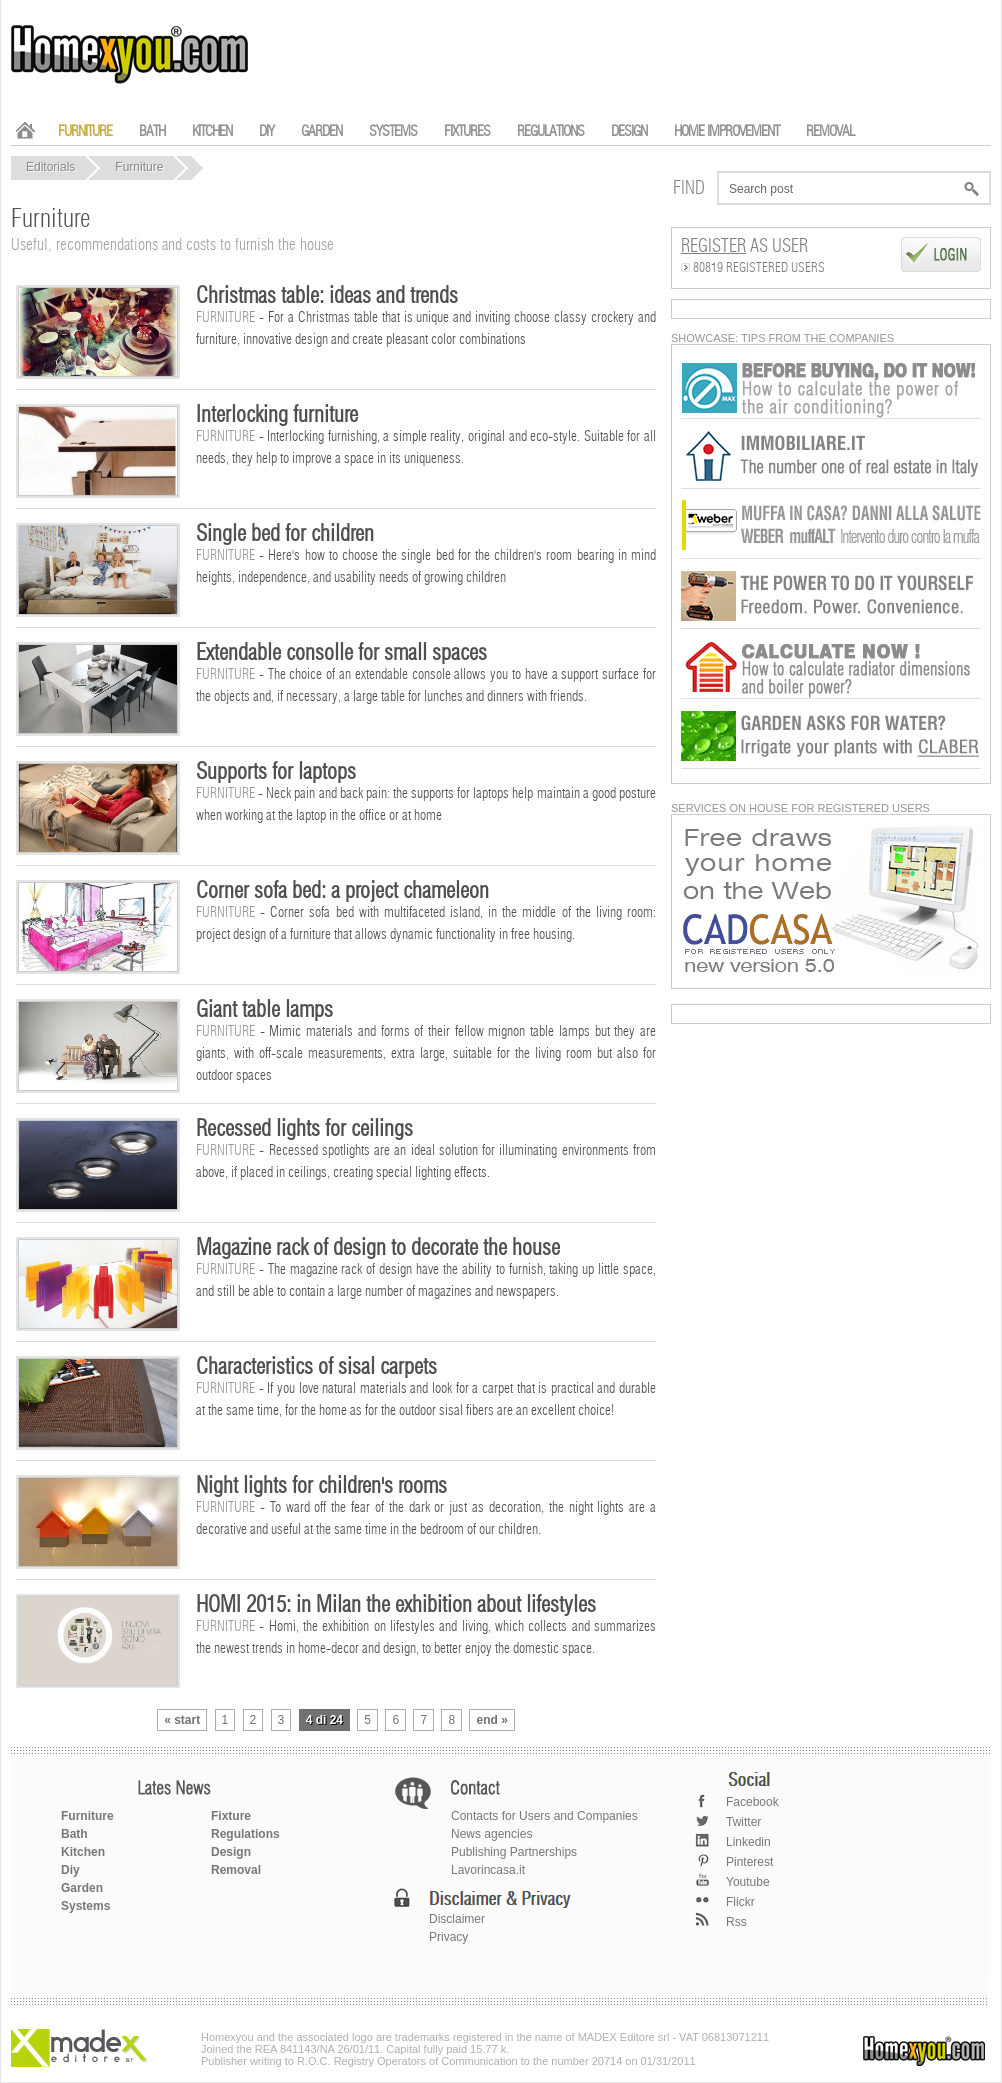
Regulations (245, 1834)
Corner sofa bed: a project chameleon (342, 891)
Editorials (50, 167)
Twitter (743, 1822)
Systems (85, 1906)
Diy (70, 1870)
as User (744, 247)
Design (231, 1852)
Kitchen (83, 1852)
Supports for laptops (276, 772)
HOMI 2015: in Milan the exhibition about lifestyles (396, 1605)
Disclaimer (457, 1919)
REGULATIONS (550, 131)
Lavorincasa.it (488, 1870)
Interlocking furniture (277, 415)
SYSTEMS (393, 131)
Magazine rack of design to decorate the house (378, 1248)
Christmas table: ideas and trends (327, 296)
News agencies (491, 1834)
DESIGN (629, 131)
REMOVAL (830, 131)
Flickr (740, 1902)
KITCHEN (212, 131)
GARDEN (321, 131)
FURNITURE (85, 131)
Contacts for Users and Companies (544, 1816)
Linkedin (748, 1842)
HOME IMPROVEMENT (726, 131)
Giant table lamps (264, 1010)
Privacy (448, 1937)
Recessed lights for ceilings (304, 1129)
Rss (736, 1922)
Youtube (748, 1882)
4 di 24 (324, 1720)
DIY (266, 131)
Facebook (752, 1802)
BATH (152, 131)
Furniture (139, 167)
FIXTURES (467, 131)
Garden (82, 1888)
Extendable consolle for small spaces (341, 653)
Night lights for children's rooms (321, 1486)
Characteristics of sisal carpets (316, 1367)
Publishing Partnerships (514, 1852)
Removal (236, 1870)
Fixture (231, 1816)
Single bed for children (285, 534)
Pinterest (749, 1862)
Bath (74, 1834)
